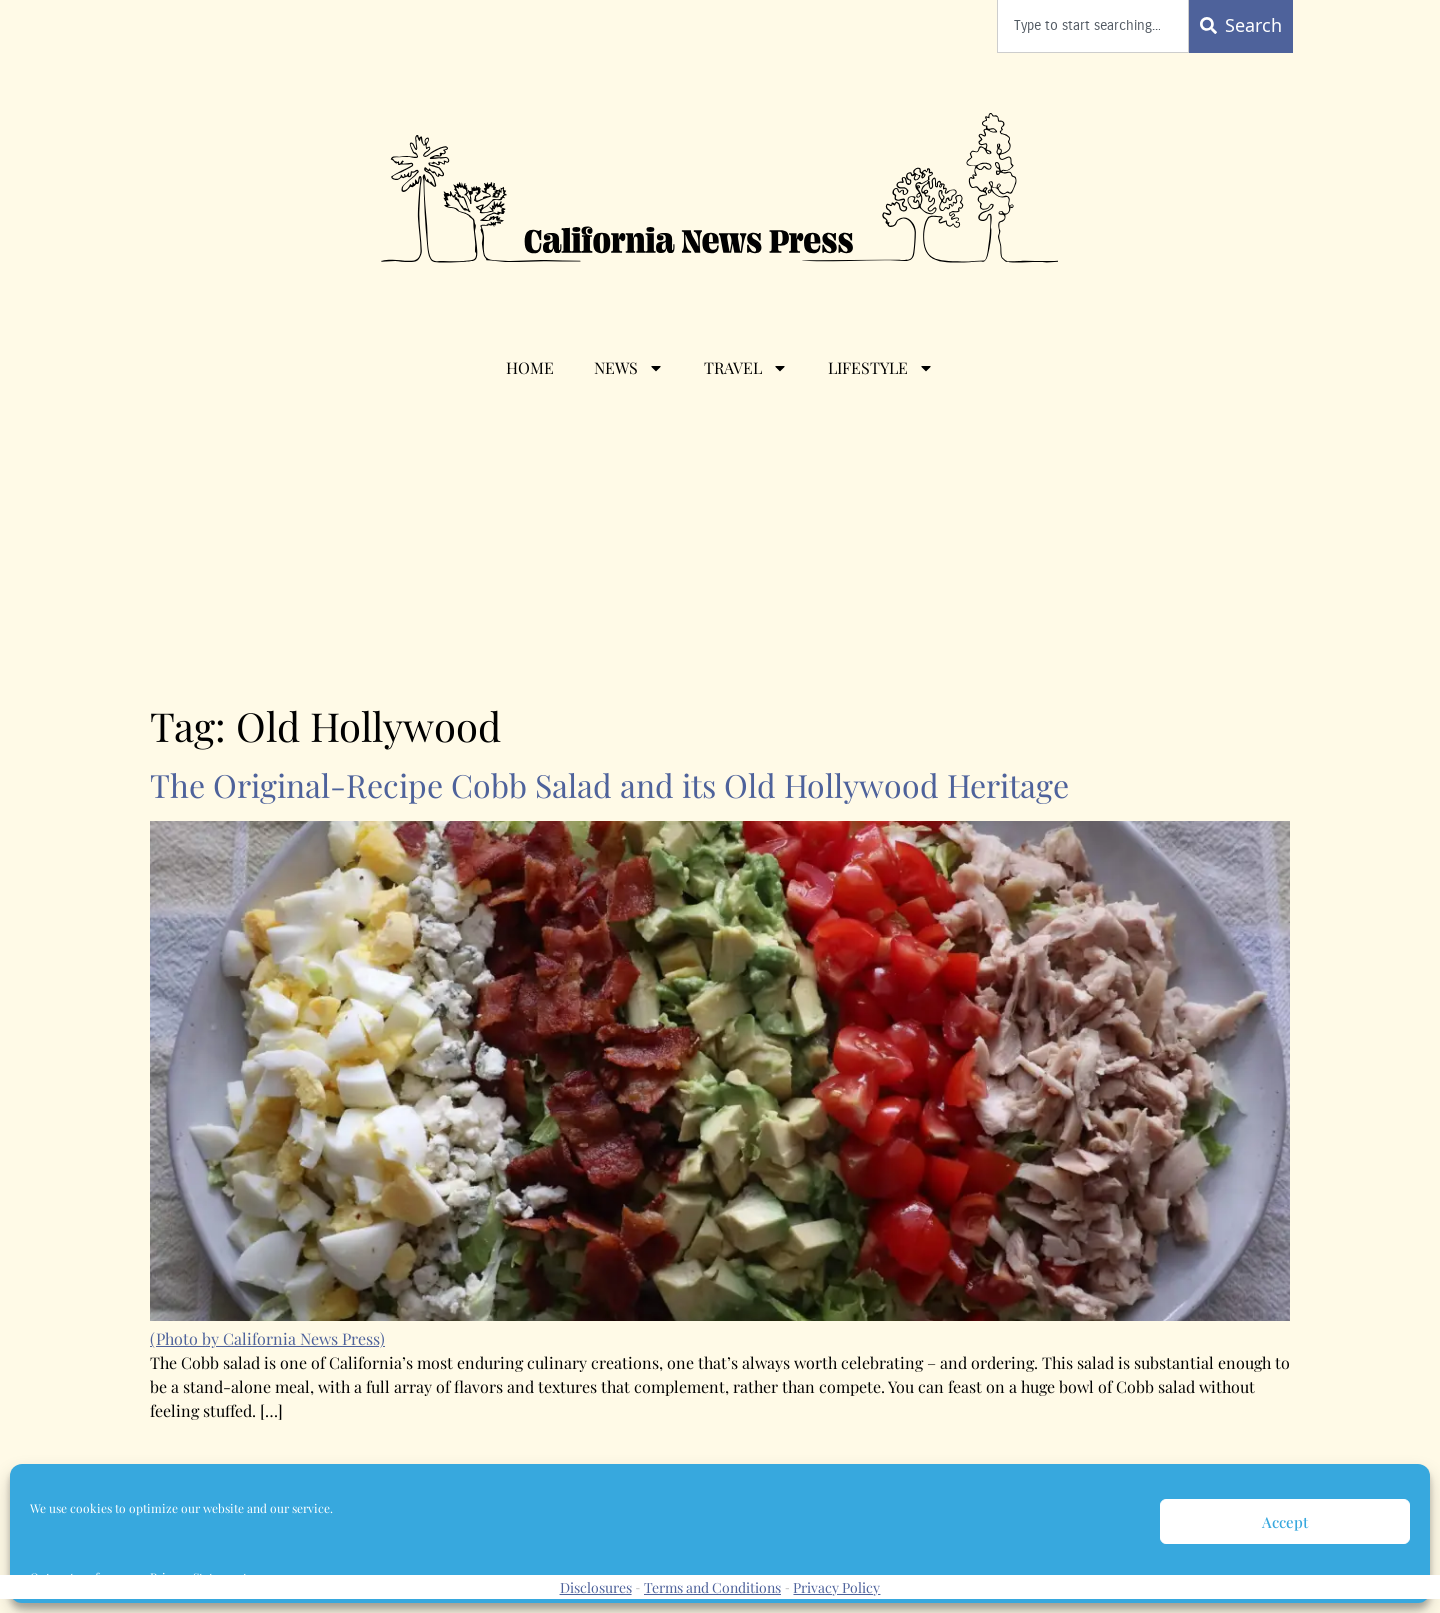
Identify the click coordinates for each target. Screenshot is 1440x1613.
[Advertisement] (720, 552)
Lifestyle (881, 368)
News (629, 368)
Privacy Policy (836, 1587)
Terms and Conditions (712, 1587)
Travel (746, 368)
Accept (1285, 1522)
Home (530, 367)
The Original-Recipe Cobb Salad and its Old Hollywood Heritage (609, 784)
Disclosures (596, 1587)
